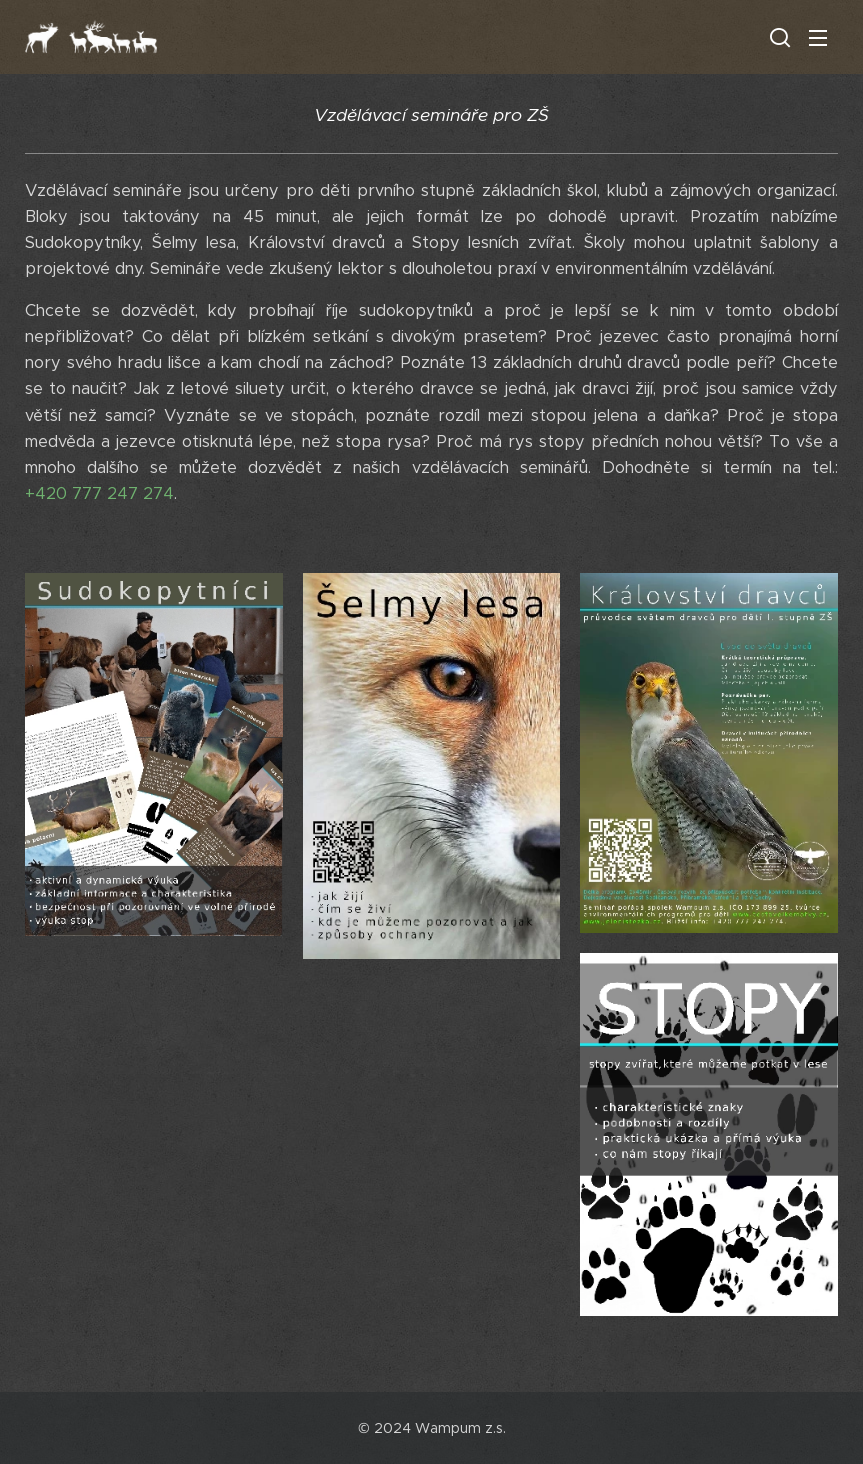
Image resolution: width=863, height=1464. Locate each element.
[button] (778, 37)
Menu (818, 38)
